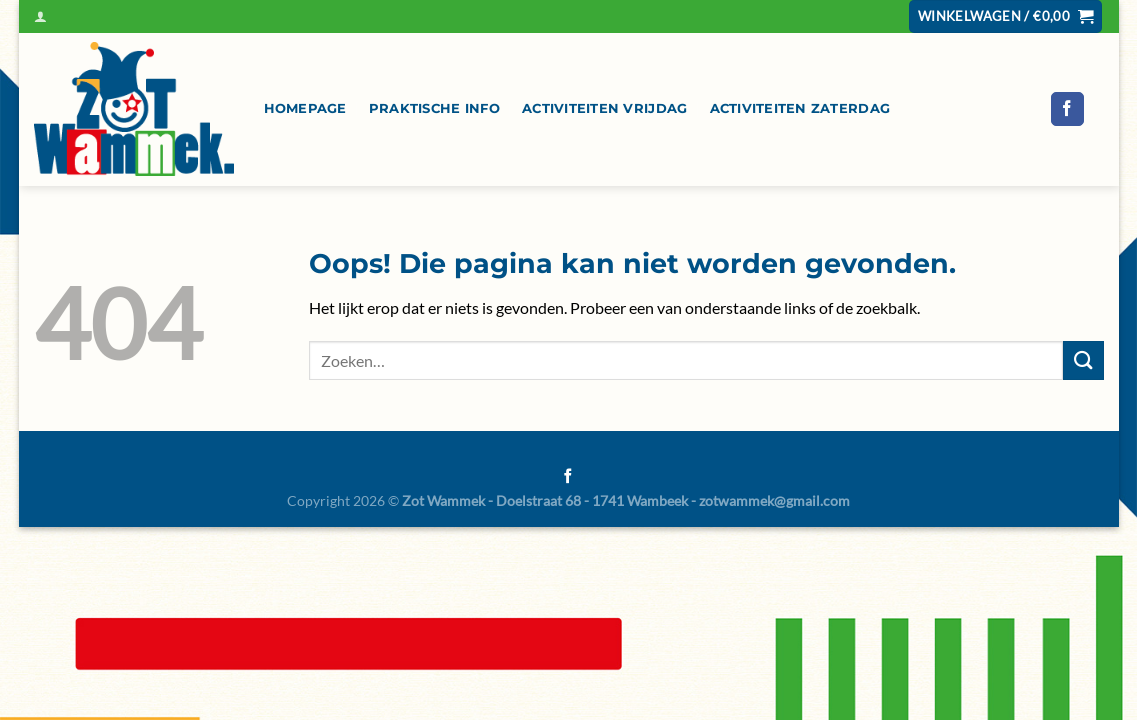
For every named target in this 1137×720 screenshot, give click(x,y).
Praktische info (434, 108)
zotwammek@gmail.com (774, 500)
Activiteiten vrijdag (604, 108)
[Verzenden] (1083, 360)
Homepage (305, 108)
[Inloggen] (40, 16)
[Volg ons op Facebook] (1067, 109)
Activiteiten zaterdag (800, 108)
